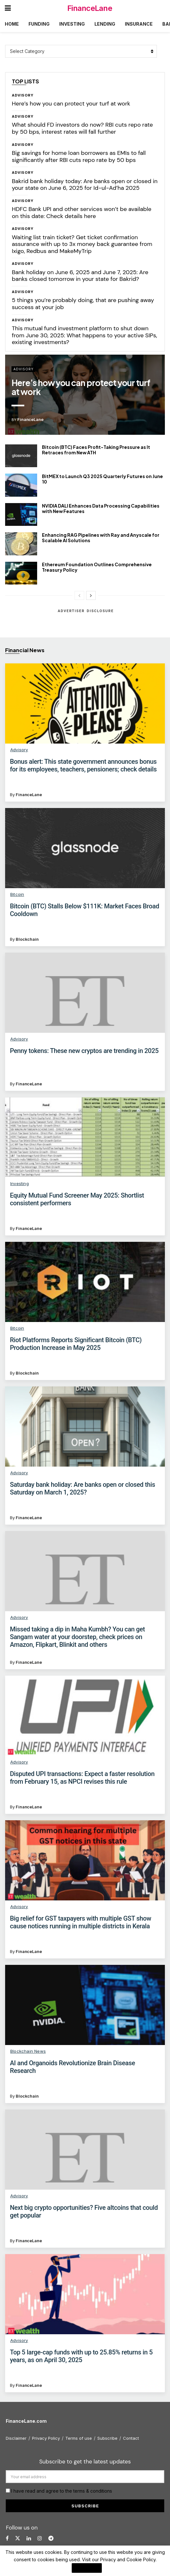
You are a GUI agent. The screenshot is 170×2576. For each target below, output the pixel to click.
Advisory (23, 95)
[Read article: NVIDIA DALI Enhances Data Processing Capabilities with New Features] (21, 514)
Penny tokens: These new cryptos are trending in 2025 (84, 1051)
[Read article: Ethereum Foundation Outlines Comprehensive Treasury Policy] (21, 573)
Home (12, 24)
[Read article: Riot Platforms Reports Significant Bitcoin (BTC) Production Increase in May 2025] (85, 1282)
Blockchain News (28, 2051)
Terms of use (78, 2438)
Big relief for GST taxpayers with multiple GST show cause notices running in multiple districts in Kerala (80, 1922)
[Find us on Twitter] (17, 2538)
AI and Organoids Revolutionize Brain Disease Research (72, 2067)
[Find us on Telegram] (50, 2538)
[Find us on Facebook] (7, 2538)
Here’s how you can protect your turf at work (71, 103)
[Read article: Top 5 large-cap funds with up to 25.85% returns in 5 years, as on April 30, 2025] (85, 2294)
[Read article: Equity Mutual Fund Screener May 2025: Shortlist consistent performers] (85, 1137)
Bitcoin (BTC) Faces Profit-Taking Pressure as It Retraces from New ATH (96, 449)
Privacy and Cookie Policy (128, 2559)
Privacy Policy (46, 2438)
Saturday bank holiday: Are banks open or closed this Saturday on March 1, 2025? (82, 1488)
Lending (104, 24)
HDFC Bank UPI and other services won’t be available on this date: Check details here (81, 212)
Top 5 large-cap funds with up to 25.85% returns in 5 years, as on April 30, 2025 (81, 2356)
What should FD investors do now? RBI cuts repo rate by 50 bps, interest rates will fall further (82, 128)
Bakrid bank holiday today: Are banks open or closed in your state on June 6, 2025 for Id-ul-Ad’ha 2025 (85, 184)
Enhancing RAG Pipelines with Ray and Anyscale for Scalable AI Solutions (100, 537)
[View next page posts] (91, 595)
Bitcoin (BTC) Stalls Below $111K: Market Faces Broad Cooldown (84, 910)
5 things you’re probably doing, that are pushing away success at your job (83, 303)
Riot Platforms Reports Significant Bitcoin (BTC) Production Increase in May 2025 (76, 1343)
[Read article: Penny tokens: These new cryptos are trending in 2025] (85, 993)
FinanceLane (89, 8)
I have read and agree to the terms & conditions (61, 2491)
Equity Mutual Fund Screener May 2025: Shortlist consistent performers (77, 1199)
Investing (72, 24)
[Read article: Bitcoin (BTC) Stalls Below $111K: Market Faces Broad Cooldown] (85, 848)
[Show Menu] (8, 8)
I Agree (86, 2568)
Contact (131, 2438)
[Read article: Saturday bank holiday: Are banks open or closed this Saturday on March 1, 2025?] (85, 1426)
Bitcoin (17, 894)
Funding (39, 24)
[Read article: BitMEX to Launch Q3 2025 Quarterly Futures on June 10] (21, 485)
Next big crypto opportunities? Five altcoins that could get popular (84, 2211)
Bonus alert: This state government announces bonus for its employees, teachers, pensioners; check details (83, 765)
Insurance (139, 24)
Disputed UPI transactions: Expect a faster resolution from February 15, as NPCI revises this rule (82, 1777)
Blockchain (27, 939)
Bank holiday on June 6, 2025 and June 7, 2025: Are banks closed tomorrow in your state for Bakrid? (80, 275)
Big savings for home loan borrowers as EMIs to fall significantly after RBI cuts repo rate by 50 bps (79, 156)
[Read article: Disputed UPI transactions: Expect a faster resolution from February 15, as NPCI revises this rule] (85, 1716)
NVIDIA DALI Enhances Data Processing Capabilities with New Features (100, 508)
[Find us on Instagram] (39, 2538)
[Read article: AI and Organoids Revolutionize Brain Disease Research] (85, 2005)
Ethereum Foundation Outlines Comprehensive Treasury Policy (97, 567)
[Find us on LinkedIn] (29, 2538)
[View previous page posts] (79, 595)
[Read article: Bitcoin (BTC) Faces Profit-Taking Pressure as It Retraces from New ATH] (21, 455)
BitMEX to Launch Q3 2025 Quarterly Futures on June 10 (102, 478)
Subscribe (107, 2438)
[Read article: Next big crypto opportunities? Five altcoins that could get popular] (85, 2149)
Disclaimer (16, 2438)
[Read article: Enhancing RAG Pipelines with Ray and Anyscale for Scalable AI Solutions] (21, 543)
